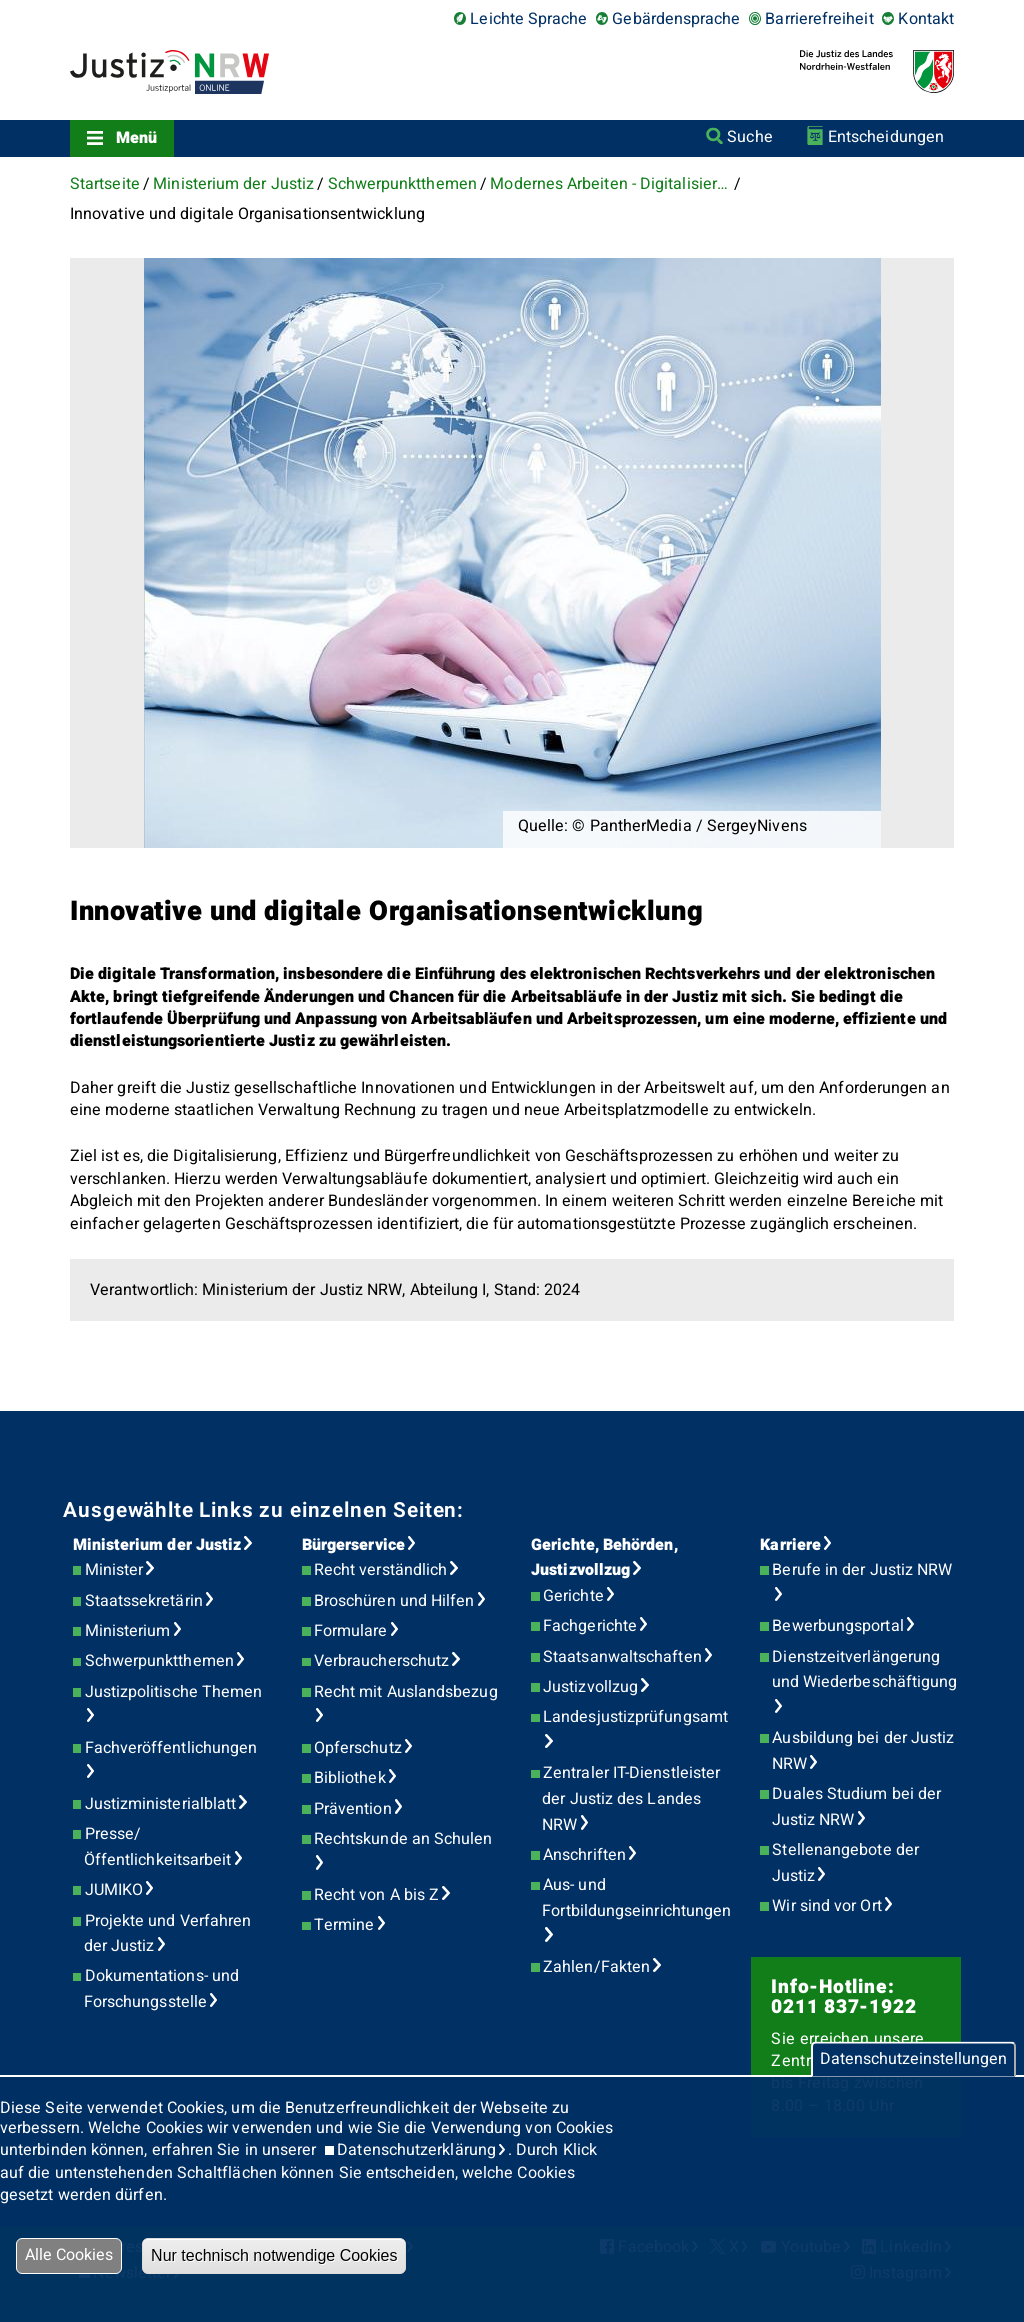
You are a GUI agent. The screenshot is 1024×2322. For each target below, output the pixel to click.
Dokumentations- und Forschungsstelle (161, 1989)
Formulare (351, 1631)
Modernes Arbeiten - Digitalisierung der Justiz (610, 184)
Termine (344, 1925)
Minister (114, 1570)
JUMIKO (114, 1890)
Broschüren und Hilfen (394, 1601)
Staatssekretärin (144, 1601)
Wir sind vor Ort (826, 1906)
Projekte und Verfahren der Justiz (168, 1934)
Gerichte (573, 1596)
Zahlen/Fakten (596, 1967)
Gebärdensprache (676, 19)
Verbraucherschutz (381, 1661)
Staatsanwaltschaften (622, 1657)
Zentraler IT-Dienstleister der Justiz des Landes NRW (631, 1798)
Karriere (790, 1545)
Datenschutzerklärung (416, 2150)
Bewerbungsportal (837, 1626)
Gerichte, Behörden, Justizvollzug (604, 1558)
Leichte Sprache (528, 19)
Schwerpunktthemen (402, 184)
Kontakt (926, 19)
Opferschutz (358, 1748)
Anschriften (584, 1855)
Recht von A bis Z (376, 1895)
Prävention (353, 1809)
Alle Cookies (69, 2255)
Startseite (105, 184)
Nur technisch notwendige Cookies (274, 2255)
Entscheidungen (886, 137)
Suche (749, 137)
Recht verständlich (380, 1570)
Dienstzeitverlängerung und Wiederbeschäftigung (865, 1670)
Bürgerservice (353, 1545)
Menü (136, 138)
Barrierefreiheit (819, 19)
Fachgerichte (590, 1626)
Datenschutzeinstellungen (913, 2059)
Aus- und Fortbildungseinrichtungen (636, 1898)
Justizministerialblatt (161, 1804)
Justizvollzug (590, 1687)
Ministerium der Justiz (233, 184)
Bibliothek (350, 1778)
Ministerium (128, 1631)
